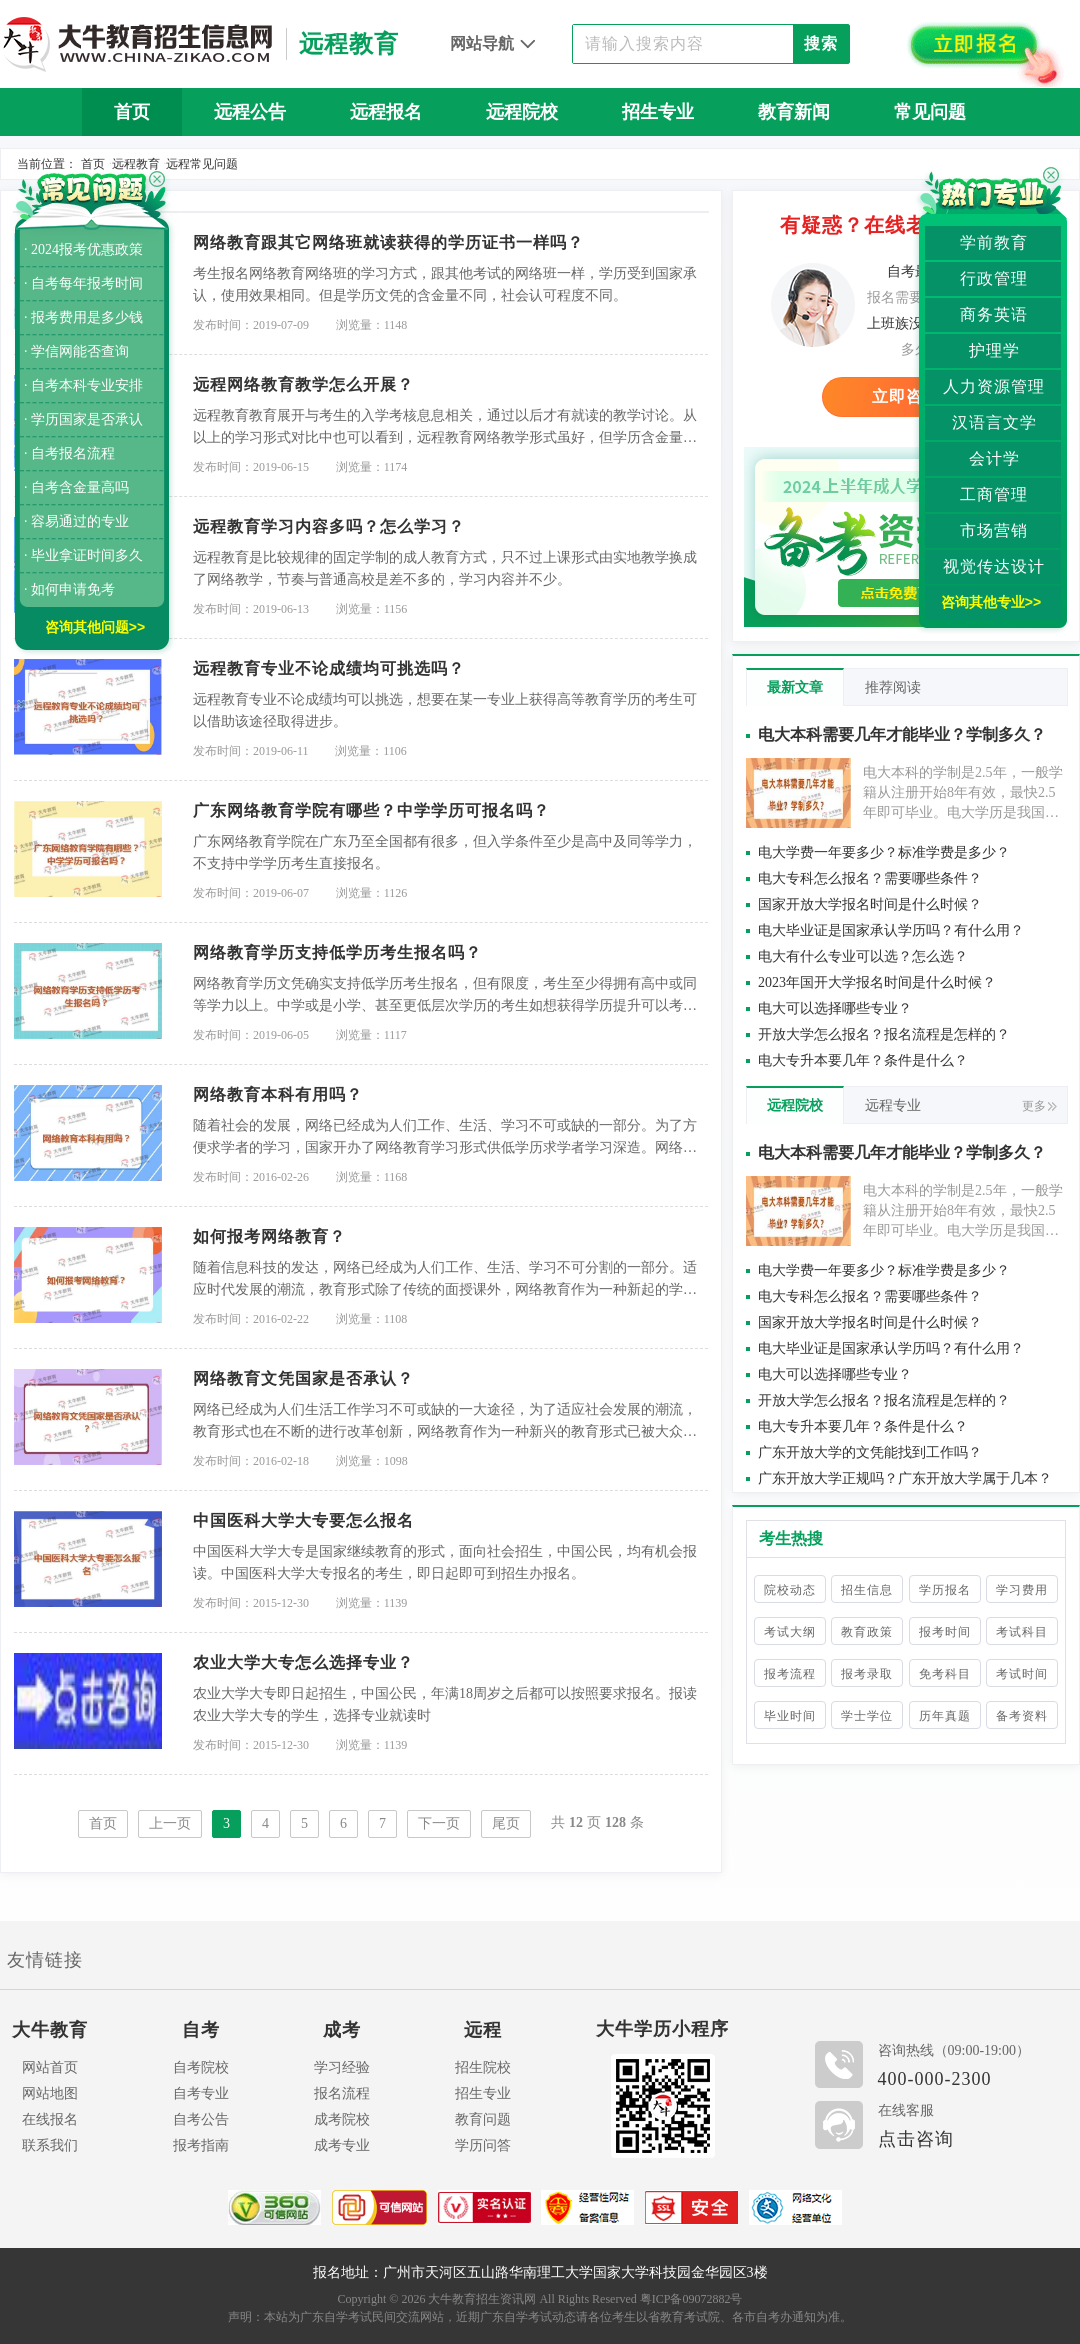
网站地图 (50, 2093)
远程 (483, 2030)
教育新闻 (794, 112)
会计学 (994, 458)
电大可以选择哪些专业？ (835, 1008)
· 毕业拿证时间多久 (83, 555)
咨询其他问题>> (95, 627)
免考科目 (945, 1674)
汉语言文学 (994, 422)
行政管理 (994, 278)
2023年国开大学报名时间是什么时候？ (877, 982)
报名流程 (342, 2093)
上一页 (170, 1823)
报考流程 (790, 1674)
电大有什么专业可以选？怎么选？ (863, 956)
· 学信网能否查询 (76, 351)
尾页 (506, 1823)
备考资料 (1022, 1716)
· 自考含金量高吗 (76, 487)
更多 (1039, 1106)
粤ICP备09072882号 (691, 2299)
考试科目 (1022, 1632)
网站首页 (50, 2067)
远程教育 (136, 164)
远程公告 (250, 112)
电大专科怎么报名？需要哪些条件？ (870, 878)
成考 (342, 2030)
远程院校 (522, 112)
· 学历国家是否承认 (83, 419)
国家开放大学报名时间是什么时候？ (870, 904)
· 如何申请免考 (69, 589)
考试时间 (1022, 1674)
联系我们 (50, 2145)
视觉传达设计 (994, 566)
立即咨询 (906, 396)
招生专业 (658, 112)
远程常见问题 (202, 164)
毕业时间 (790, 1716)
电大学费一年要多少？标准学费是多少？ (884, 852)
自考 (201, 2030)
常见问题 (930, 112)
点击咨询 (916, 2139)
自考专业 (201, 2093)
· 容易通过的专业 (76, 521)
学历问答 (483, 2145)
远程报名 (386, 112)
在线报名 (50, 2119)
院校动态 (790, 1590)
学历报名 (945, 1590)
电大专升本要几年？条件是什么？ (863, 1060)
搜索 (821, 43)
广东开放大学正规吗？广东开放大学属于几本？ (905, 1478)
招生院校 (483, 2067)
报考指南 (201, 2145)
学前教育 (994, 242)
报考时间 (945, 1632)
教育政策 (867, 1632)
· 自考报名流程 (69, 453)
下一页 (439, 1823)
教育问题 (483, 2119)
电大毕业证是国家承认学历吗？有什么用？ (891, 930)
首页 (132, 112)
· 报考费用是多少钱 (83, 317)
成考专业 (342, 2145)
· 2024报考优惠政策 (83, 249)
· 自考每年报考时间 (83, 283)
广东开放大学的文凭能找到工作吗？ (870, 1452)
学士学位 (867, 1716)
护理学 (994, 350)
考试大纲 (790, 1632)
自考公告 (201, 2119)
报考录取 (867, 1674)
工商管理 (994, 494)
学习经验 (342, 2067)
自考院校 (201, 2067)
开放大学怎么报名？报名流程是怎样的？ (884, 1034)
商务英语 (994, 314)
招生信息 (867, 1590)
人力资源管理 (994, 386)
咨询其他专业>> (991, 602)
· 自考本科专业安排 (83, 385)
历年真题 (945, 1716)
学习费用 (1022, 1590)
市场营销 (994, 530)
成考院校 (342, 2119)
